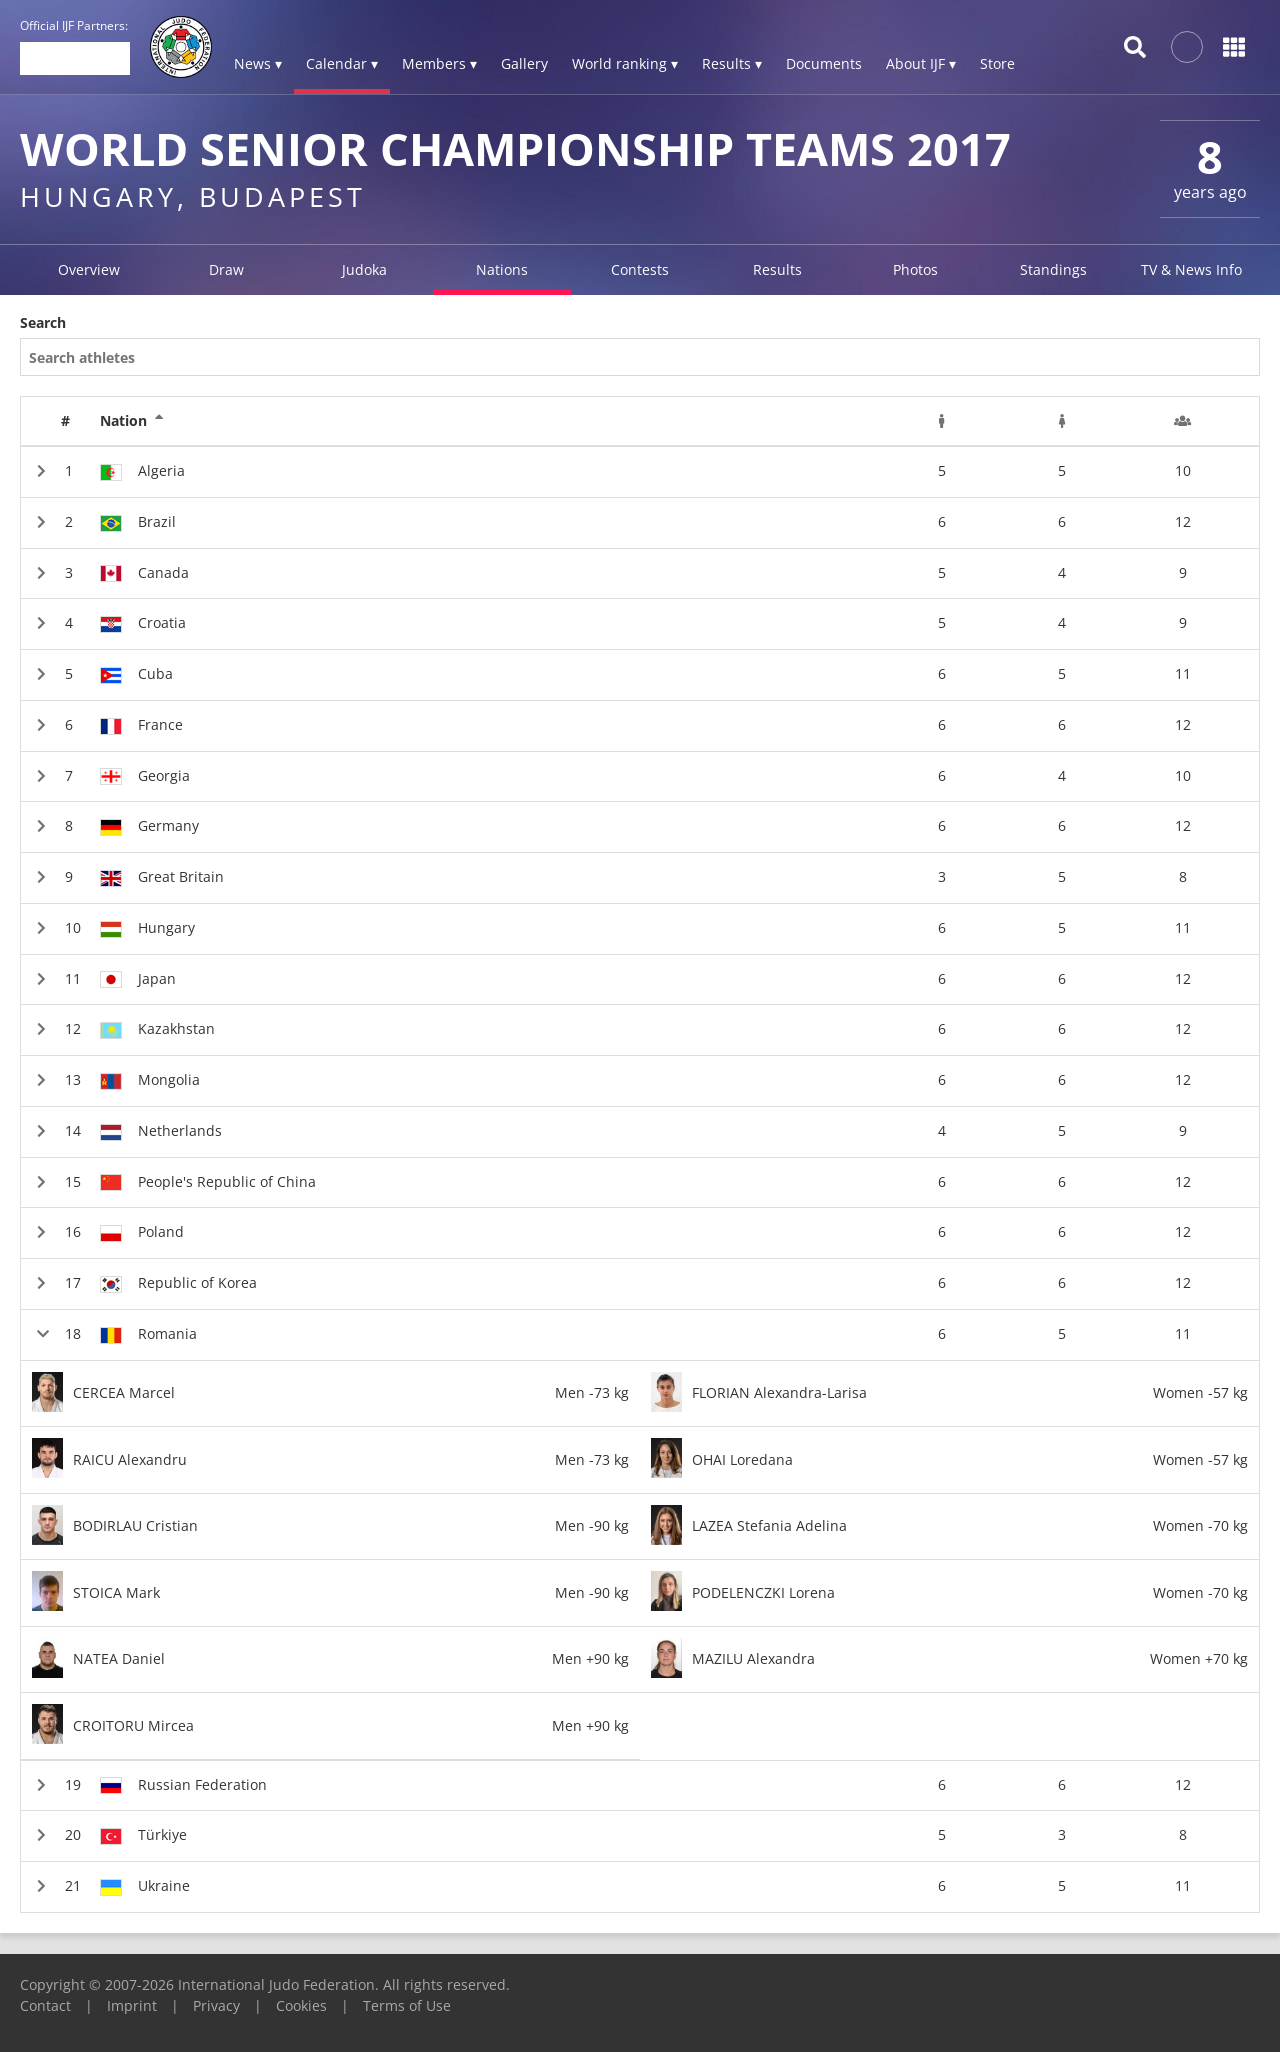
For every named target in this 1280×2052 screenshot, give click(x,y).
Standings (1053, 269)
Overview (89, 269)
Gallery (524, 63)
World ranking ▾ (625, 63)
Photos (915, 269)
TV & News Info (1191, 269)
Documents (824, 63)
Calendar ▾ (342, 63)
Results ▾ (732, 63)
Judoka (364, 269)
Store (997, 63)
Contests (640, 269)
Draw (226, 269)
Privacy (216, 2005)
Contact (45, 2005)
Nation (132, 421)
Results (777, 269)
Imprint (132, 2005)
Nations (502, 269)
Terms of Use (407, 2005)
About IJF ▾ (921, 63)
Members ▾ (439, 63)
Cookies (301, 2005)
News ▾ (258, 63)
